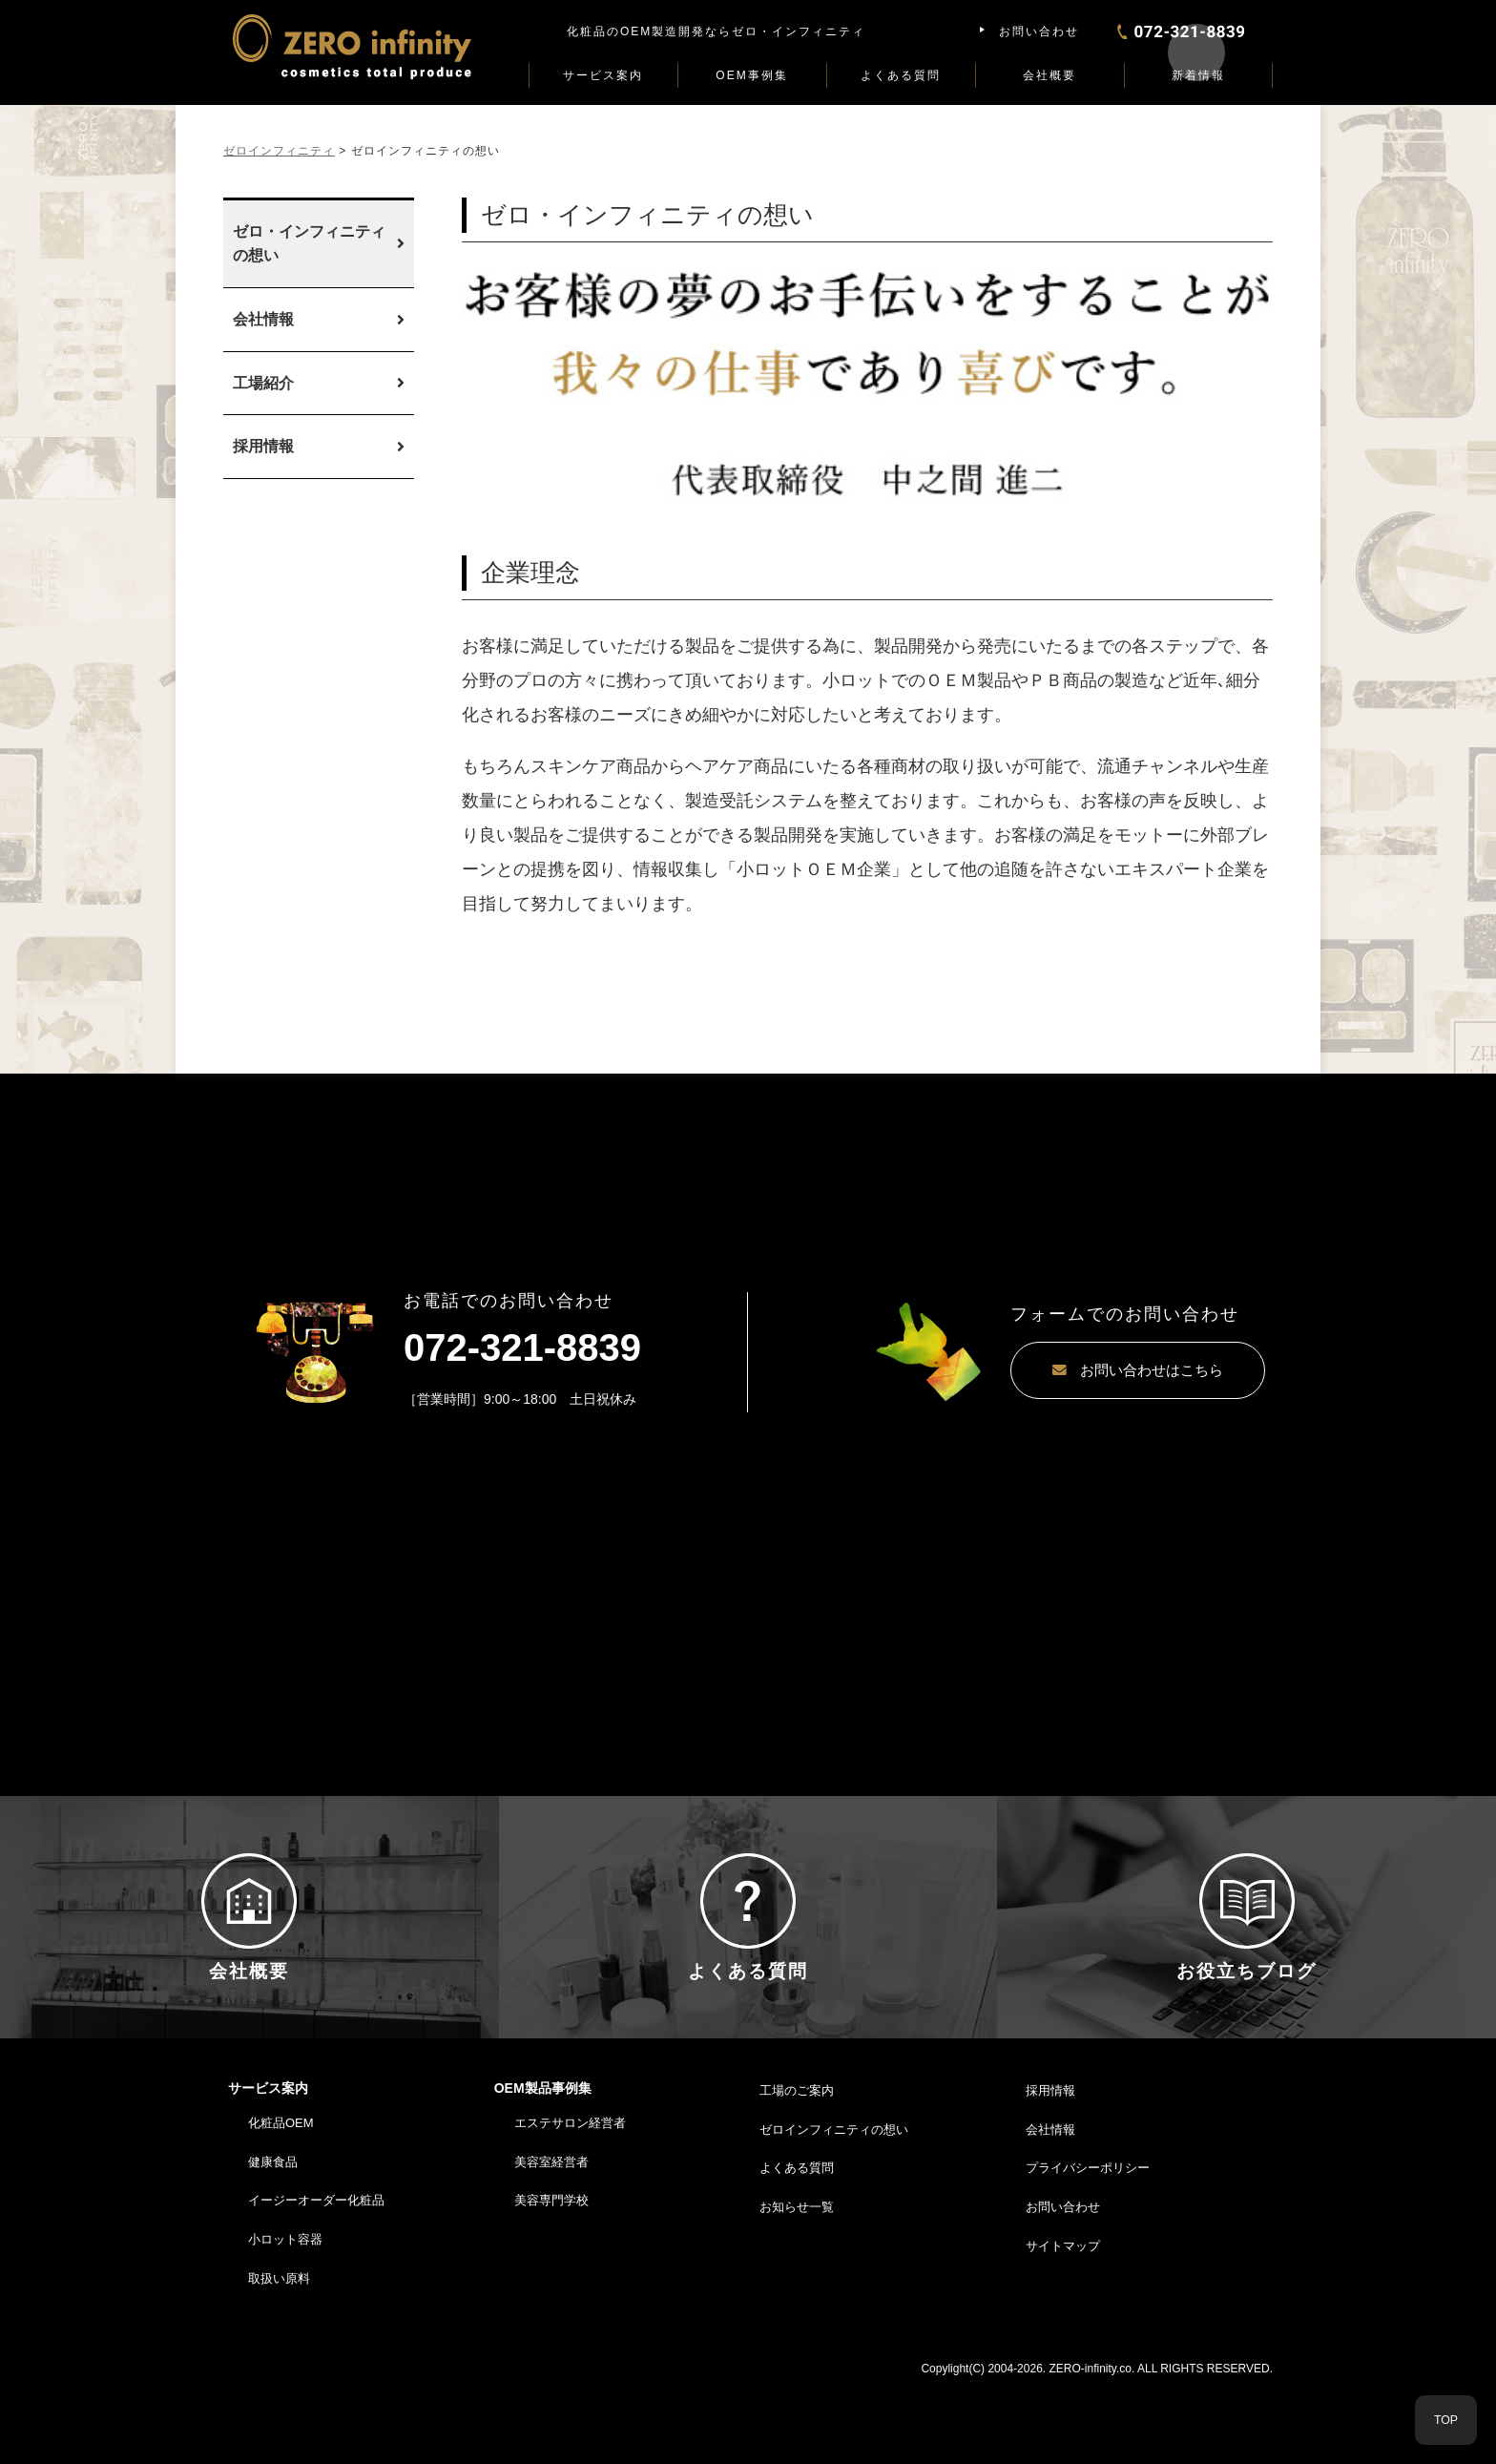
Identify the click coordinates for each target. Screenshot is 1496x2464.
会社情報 (263, 319)
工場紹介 (263, 383)
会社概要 (1049, 75)
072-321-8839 (522, 1347)
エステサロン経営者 (570, 2200)
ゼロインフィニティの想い (833, 2207)
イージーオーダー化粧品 (316, 2278)
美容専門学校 (551, 2278)
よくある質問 (901, 75)
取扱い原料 (279, 2356)
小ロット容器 (285, 2316)
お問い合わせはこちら (1086, 1371)
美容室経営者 (551, 2239)
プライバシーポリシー (1088, 2246)
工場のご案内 (796, 2168)
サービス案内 (603, 75)
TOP (1446, 2419)
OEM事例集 (751, 75)
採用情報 (263, 446)
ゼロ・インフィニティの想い (309, 243)
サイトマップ (1063, 2323)
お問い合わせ (1039, 31)
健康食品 (273, 2239)
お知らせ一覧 (796, 2284)
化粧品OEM (281, 2200)
